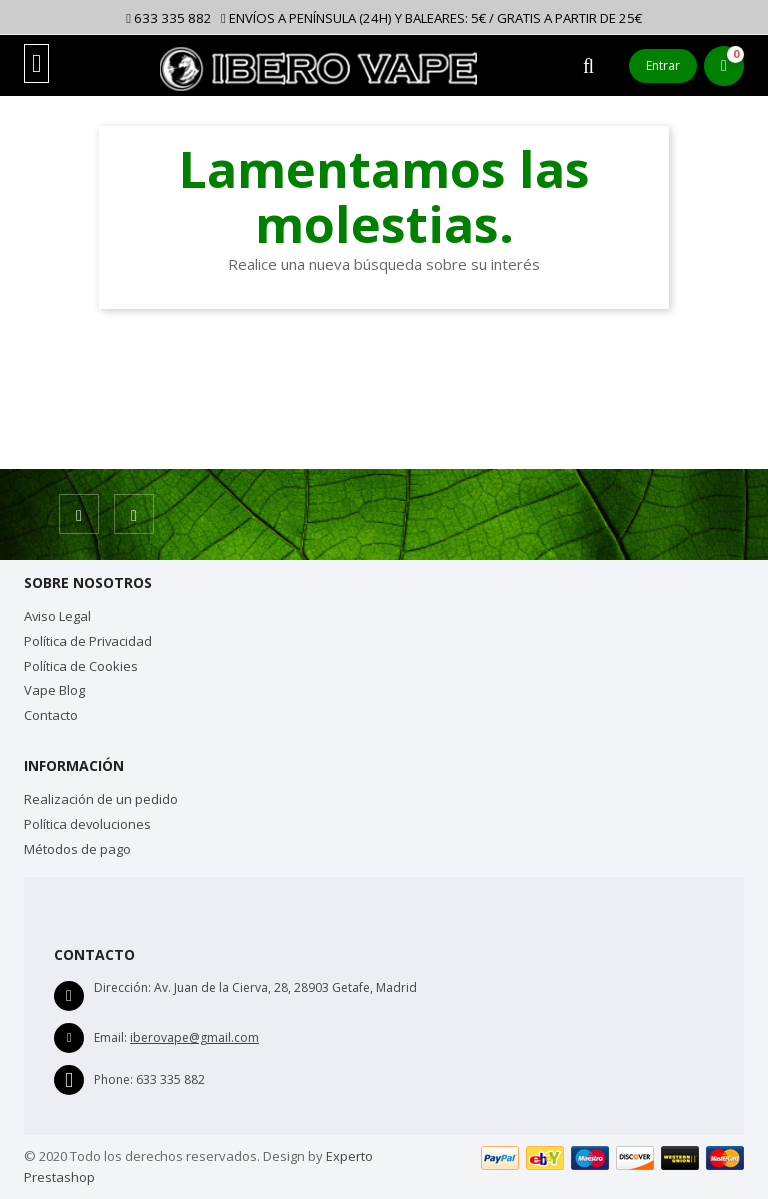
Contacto (51, 715)
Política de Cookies (81, 666)
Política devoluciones (87, 824)
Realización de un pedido (101, 799)
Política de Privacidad (88, 641)
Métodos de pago (77, 849)
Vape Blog (54, 690)
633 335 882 (169, 18)
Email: (110, 1037)
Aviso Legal (57, 616)
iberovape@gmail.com (194, 1037)
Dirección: (122, 987)
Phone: (113, 1079)
